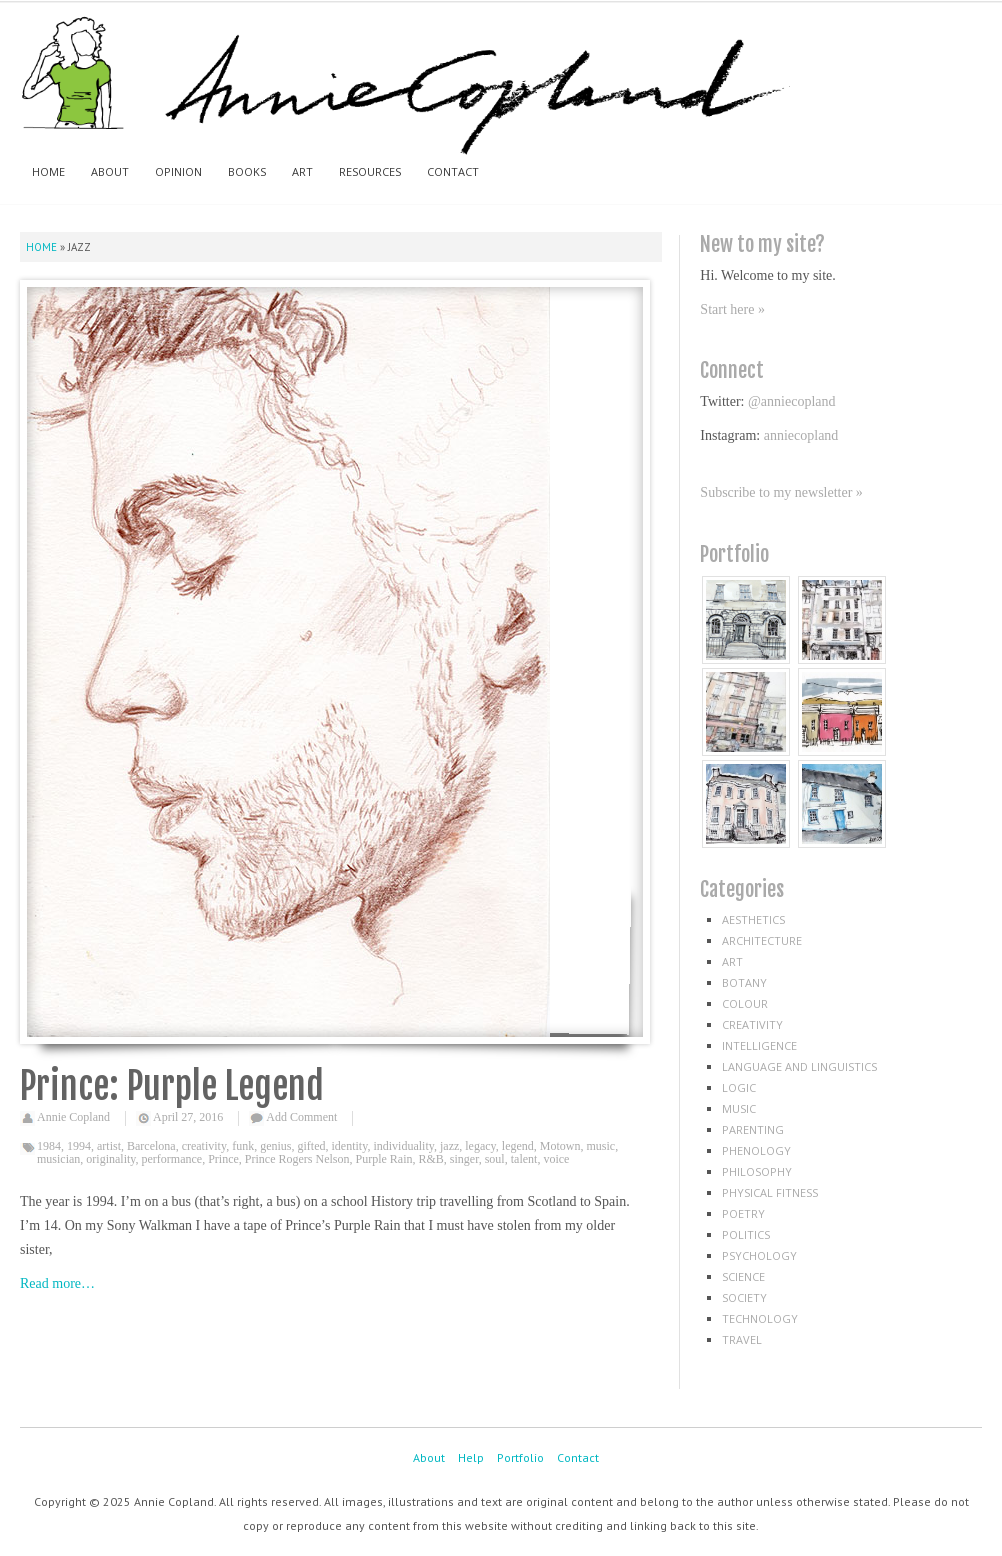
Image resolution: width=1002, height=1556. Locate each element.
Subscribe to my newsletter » (781, 492)
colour (745, 1003)
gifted (312, 1146)
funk (243, 1146)
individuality (403, 1146)
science (743, 1276)
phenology (756, 1150)
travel (742, 1339)
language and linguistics (799, 1066)
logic (739, 1087)
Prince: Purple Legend (172, 1086)
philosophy (757, 1171)
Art (302, 171)
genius (275, 1146)
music (601, 1146)
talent (524, 1159)
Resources (370, 171)
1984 (49, 1146)
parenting (753, 1129)
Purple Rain (384, 1159)
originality (110, 1159)
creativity (204, 1146)
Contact (453, 171)
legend (518, 1146)
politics (746, 1234)
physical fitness (770, 1192)
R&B (431, 1159)
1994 (79, 1146)
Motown (560, 1146)
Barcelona (151, 1146)
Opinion (178, 171)
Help (471, 1457)
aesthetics (753, 919)
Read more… (57, 1283)
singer (464, 1159)
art (732, 961)
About (110, 171)
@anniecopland (792, 401)
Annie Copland (73, 1117)
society (744, 1297)
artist (109, 1146)
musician (58, 1159)
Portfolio (520, 1457)
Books (247, 171)
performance (172, 1159)
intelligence (759, 1045)
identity (350, 1146)
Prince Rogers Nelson (297, 1159)
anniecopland (801, 435)
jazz (449, 1146)
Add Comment (301, 1117)
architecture (762, 940)
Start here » (732, 309)
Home (48, 171)
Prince (223, 1159)
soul (495, 1159)
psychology (759, 1255)
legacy (480, 1146)
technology (760, 1318)
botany (744, 982)
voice (556, 1159)
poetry (743, 1213)
